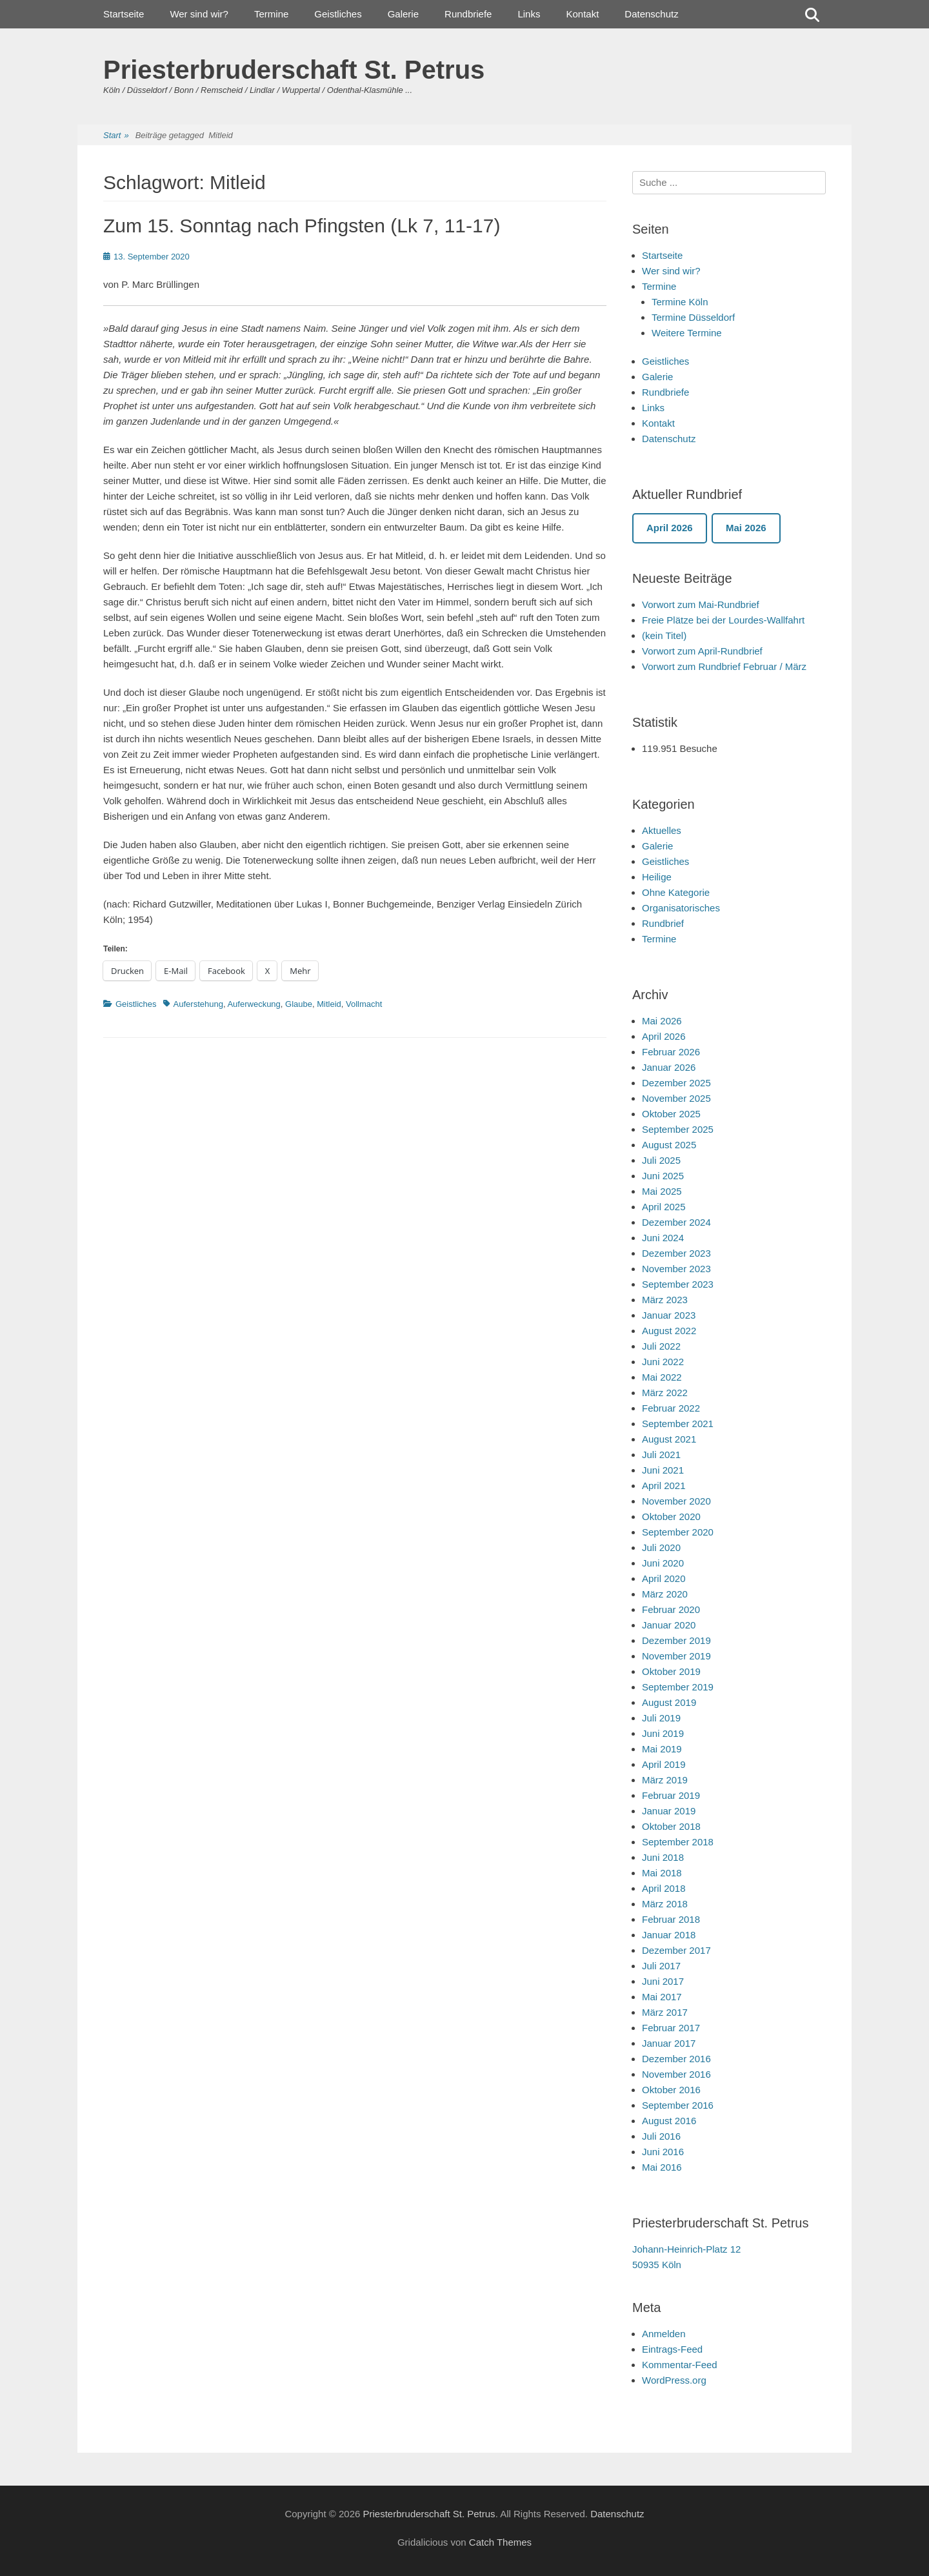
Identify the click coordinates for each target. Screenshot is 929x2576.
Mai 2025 (662, 1191)
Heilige (657, 876)
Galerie (403, 13)
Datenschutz (651, 13)
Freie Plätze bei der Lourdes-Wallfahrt (723, 619)
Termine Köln (680, 301)
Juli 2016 (661, 2136)
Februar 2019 (671, 1795)
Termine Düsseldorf (693, 317)
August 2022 (669, 1330)
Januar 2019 (668, 1810)
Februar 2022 (671, 1408)
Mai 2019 (662, 1748)
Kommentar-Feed (679, 2364)
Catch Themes (500, 2542)
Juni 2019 (663, 1733)
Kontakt (582, 13)
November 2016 (676, 2074)
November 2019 (676, 1655)
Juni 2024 (663, 1237)
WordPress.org (674, 2380)
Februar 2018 (671, 1919)
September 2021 (678, 1423)
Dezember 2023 (676, 1253)
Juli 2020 (661, 1547)
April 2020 (664, 1578)
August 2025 (669, 1144)
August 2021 (669, 1439)
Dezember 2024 (676, 1222)
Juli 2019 (661, 1717)
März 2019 (665, 1779)
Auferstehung (198, 1004)
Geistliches (337, 13)
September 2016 (678, 2105)
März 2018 (665, 1903)
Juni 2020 (663, 1562)
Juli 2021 (661, 1454)
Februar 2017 (671, 2027)
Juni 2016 (663, 2151)
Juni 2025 (663, 1175)
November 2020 (676, 1501)
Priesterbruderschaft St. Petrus (293, 70)
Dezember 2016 (676, 2058)
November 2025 (676, 1098)
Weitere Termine (687, 332)
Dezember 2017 (676, 1950)
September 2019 (678, 1686)
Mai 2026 (662, 1020)
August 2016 (669, 2120)
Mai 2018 (662, 1872)
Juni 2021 (663, 1470)
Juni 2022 (663, 1361)
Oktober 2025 (671, 1113)
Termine (271, 13)
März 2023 (665, 1299)
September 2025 (678, 1129)
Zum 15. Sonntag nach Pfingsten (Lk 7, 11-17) (301, 225)
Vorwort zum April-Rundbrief (702, 650)
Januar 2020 (668, 1624)
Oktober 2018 (671, 1826)
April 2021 (664, 1485)
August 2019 (669, 1702)
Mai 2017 (662, 1996)
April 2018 (664, 1888)
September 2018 (678, 1841)
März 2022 (665, 1392)
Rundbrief (663, 923)
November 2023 (676, 1268)
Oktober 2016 (671, 2089)
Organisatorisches (681, 907)
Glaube (298, 1004)
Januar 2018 (668, 1934)
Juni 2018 (663, 1857)
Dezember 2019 (676, 1640)
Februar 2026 (671, 1051)
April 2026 (664, 1036)
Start (116, 136)
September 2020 (678, 1531)
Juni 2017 (663, 1981)
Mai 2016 (662, 2167)
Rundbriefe (468, 13)
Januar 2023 (668, 1315)
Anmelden (664, 2333)
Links (528, 13)
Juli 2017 (661, 1965)
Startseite (123, 13)
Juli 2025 (661, 1160)
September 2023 (678, 1284)
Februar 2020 (671, 1609)
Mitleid (329, 1004)
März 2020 (665, 1593)
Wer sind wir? (199, 13)
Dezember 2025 (676, 1082)
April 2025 (664, 1206)
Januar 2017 (668, 2043)
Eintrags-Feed (672, 2349)
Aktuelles (661, 830)
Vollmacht (364, 1004)
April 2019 (664, 1764)
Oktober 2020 (671, 1516)
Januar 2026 (668, 1067)
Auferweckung (253, 1004)
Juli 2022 (661, 1346)
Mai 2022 (662, 1377)
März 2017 (665, 2012)
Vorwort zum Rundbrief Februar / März (724, 666)
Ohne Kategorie (676, 892)
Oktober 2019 (671, 1671)
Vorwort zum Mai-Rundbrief (700, 604)
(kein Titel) (664, 635)
